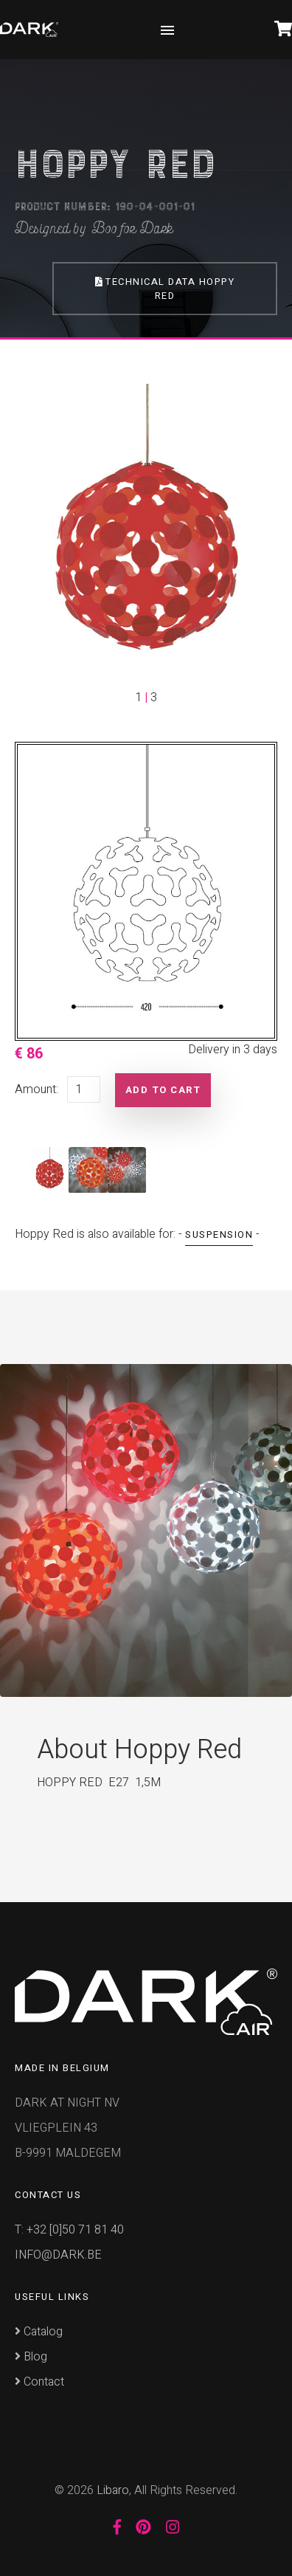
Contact (39, 2382)
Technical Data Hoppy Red (164, 289)
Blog (31, 2357)
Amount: (36, 1089)
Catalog (39, 2332)
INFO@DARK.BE (58, 2255)
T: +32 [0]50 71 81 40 (69, 2230)
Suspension (219, 1234)
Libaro (113, 2490)
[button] (34, 545)
